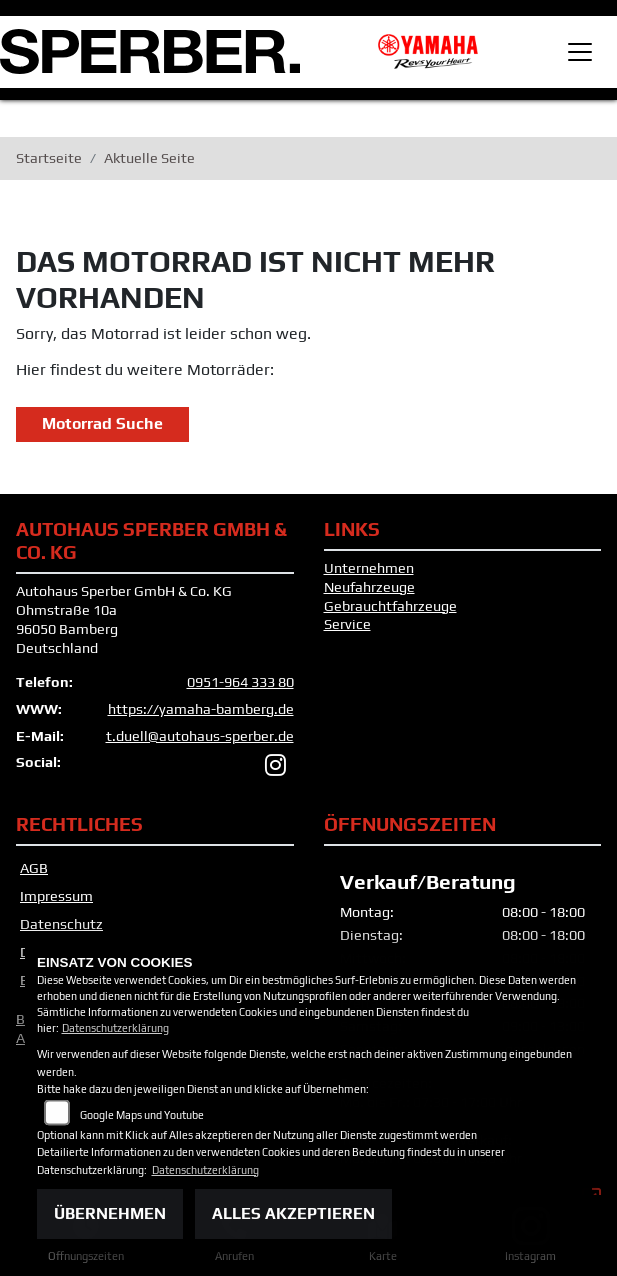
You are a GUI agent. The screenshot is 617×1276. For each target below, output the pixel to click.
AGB (34, 868)
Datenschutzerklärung (115, 1028)
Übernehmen (110, 1213)
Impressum (56, 896)
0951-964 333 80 (240, 682)
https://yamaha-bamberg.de (201, 709)
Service (347, 624)
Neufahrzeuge (369, 587)
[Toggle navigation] (580, 52)
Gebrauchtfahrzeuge (390, 606)
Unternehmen (369, 568)
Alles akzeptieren (293, 1213)
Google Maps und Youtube (142, 1115)
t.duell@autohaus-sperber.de (200, 736)
